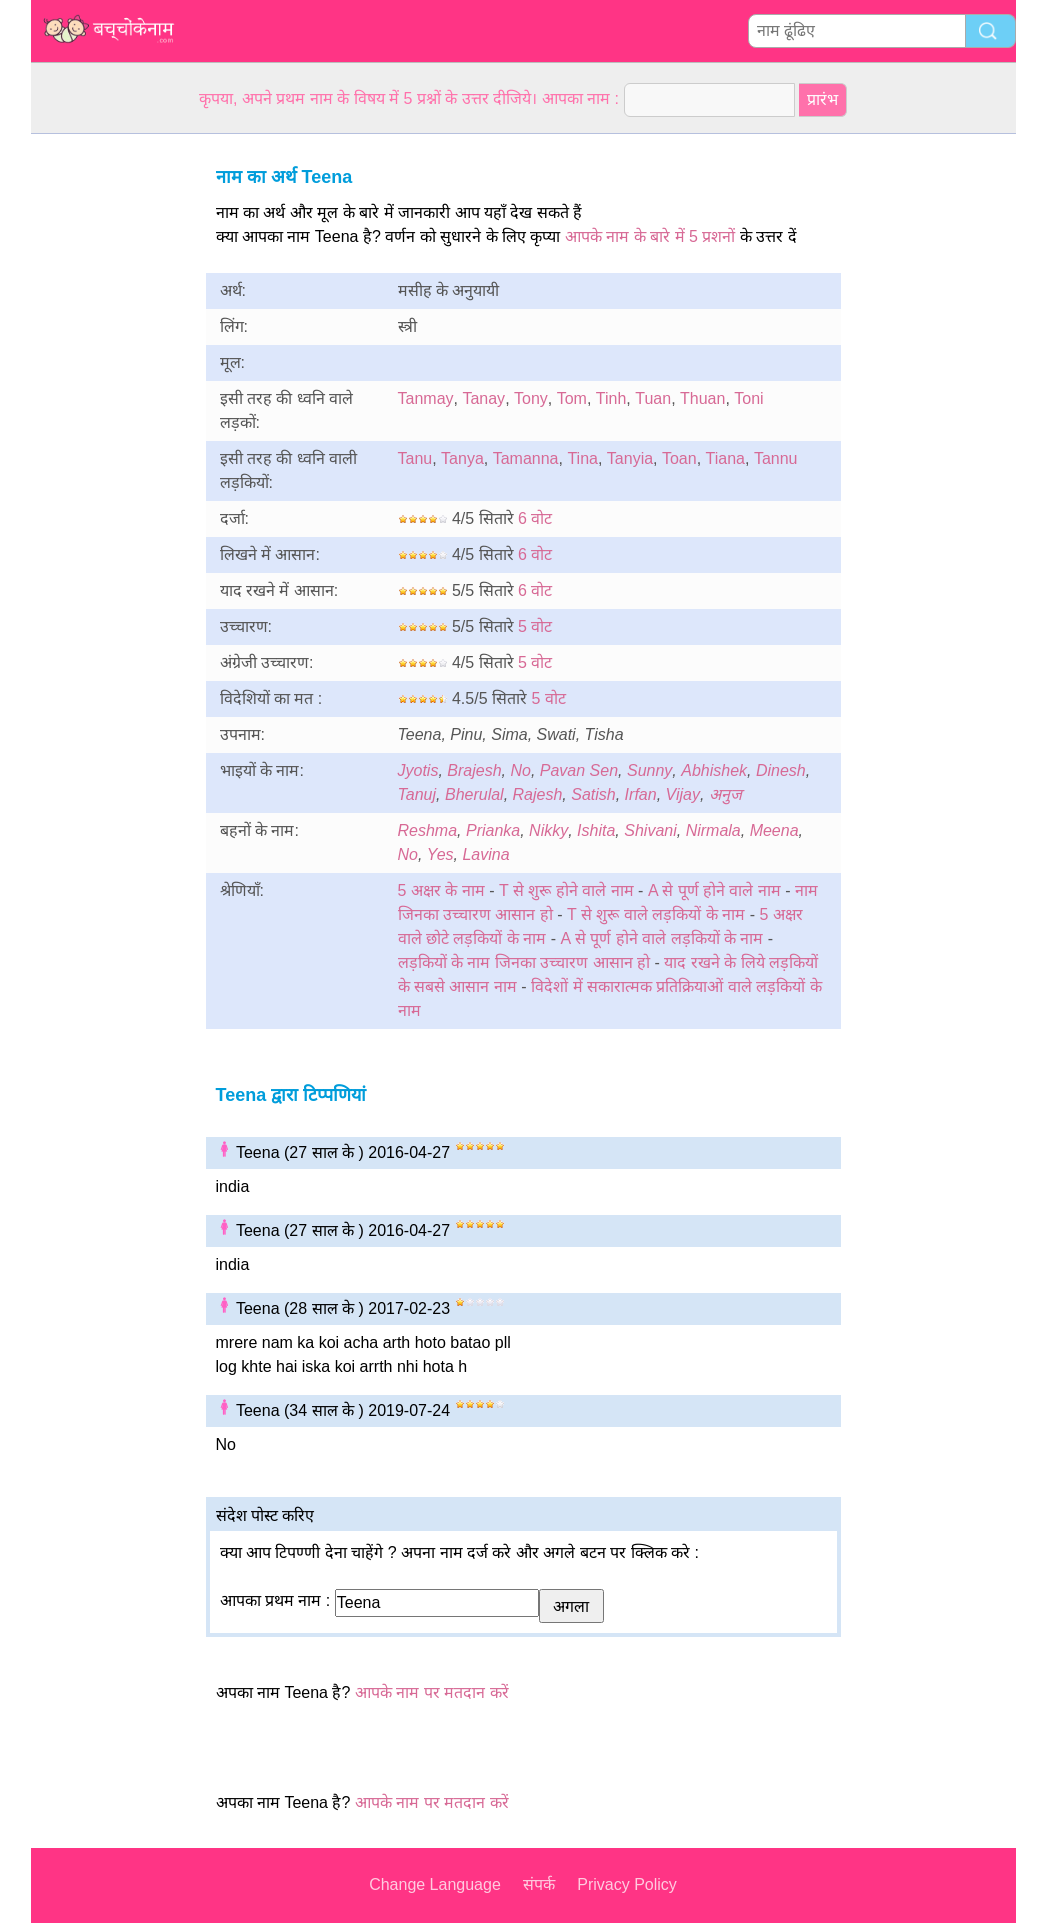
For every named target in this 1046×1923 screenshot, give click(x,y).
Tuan (653, 398)
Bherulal (474, 794)
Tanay (483, 398)
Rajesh (538, 794)
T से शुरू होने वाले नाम (566, 890)
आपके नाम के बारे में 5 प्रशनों (650, 236)
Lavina (485, 854)
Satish (593, 794)
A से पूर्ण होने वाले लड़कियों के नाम (662, 938)
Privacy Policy (627, 1884)
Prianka (493, 830)
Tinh (611, 398)
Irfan (641, 794)
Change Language (435, 1884)
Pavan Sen (579, 770)
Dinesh (781, 770)
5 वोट (535, 626)
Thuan (702, 398)
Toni (748, 398)
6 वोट (535, 518)
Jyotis (418, 770)
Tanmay (426, 398)
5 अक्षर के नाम (441, 890)
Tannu (776, 458)
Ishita (596, 830)
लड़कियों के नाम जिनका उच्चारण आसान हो (524, 962)
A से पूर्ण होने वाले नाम (714, 890)
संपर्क (539, 1884)
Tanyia (630, 458)
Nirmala (713, 830)
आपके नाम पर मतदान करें (432, 1692)
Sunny (649, 770)
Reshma (428, 830)
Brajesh (474, 770)
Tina (582, 458)
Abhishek (714, 770)
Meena (774, 830)
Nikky (548, 830)
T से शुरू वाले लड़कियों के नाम (656, 914)
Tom (572, 398)
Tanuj (417, 794)
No (520, 770)
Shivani (650, 830)
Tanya (462, 458)
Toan (679, 458)
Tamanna (526, 458)
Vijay (683, 794)
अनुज (725, 794)
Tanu (415, 458)
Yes (440, 854)
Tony (531, 398)
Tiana (725, 458)
